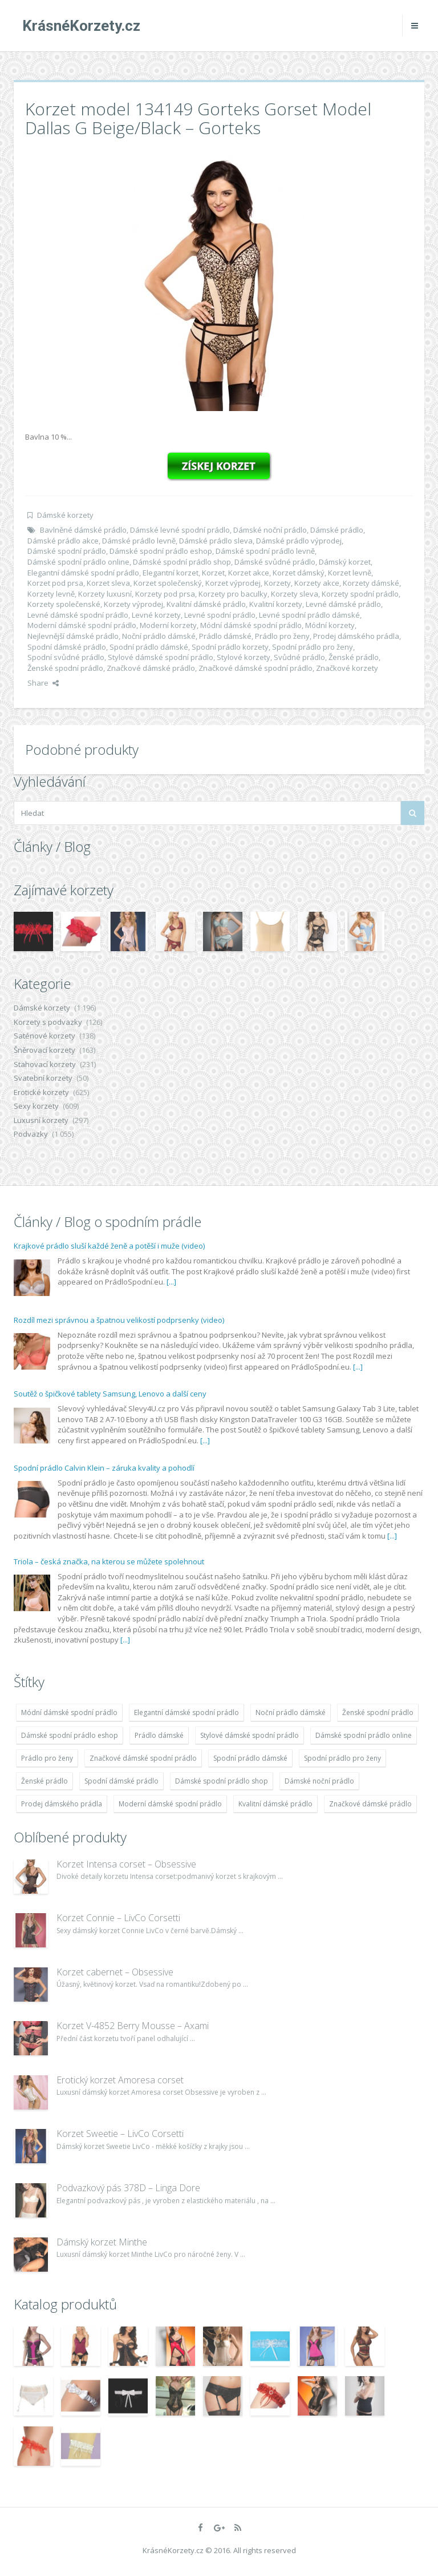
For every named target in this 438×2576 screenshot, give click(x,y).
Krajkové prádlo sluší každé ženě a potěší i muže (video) (109, 1246)
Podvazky (31, 1134)
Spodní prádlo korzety (230, 647)
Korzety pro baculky (232, 594)
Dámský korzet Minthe (101, 2242)
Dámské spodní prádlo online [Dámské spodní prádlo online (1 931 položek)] (363, 1735)
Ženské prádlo (353, 657)
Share (43, 683)
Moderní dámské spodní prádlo (81, 625)
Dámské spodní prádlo (66, 551)
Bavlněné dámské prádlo (83, 530)
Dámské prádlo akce (63, 541)
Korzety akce (316, 583)
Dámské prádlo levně (139, 541)
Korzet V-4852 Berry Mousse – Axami (132, 2025)
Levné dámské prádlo (343, 604)
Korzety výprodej (133, 604)
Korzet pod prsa (55, 583)
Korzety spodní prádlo (360, 594)
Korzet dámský (299, 572)
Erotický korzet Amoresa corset (120, 2080)
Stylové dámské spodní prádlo (160, 657)
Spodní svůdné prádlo (65, 657)
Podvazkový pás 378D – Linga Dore (128, 2187)
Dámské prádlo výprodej (299, 541)
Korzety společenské (63, 604)
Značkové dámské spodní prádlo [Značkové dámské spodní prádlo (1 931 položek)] (143, 1758)
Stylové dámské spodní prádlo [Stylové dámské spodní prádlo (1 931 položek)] (249, 1735)
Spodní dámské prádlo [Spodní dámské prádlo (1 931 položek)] (121, 1781)
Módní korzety (330, 625)
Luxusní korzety (41, 1120)
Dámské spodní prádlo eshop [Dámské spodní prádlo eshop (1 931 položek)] (69, 1735)
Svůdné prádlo (299, 657)
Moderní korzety (168, 625)
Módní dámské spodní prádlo (251, 625)
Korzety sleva (294, 594)
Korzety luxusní (105, 594)
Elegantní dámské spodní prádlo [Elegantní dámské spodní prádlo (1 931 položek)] (186, 1712)
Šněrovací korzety (44, 1050)
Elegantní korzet (170, 572)
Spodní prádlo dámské (149, 647)
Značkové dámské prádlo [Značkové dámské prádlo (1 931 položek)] (370, 1804)
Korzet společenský (167, 583)
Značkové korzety (347, 668)
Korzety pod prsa (165, 594)
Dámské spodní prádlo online (78, 562)
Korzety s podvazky (48, 1022)
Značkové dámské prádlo (151, 668)
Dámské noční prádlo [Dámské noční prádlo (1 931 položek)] (319, 1781)
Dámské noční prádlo (270, 530)
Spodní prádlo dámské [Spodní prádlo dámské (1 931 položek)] (250, 1758)
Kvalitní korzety (275, 604)
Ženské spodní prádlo (65, 668)
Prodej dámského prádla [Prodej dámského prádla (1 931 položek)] (61, 1804)
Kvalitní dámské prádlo (206, 604)
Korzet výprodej (233, 583)
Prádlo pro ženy (282, 636)
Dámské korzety (65, 515)
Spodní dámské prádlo (66, 647)
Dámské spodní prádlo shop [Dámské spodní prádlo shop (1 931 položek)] (221, 1781)
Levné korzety (156, 615)
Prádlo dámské (225, 636)
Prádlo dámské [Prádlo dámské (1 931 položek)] (159, 1735)
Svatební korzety (43, 1078)
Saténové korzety (44, 1036)
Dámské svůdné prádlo (274, 562)
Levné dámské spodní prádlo (77, 615)
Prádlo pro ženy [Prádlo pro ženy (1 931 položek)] (47, 1758)
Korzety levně (51, 594)
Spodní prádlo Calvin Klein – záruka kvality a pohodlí (104, 1468)
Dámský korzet (345, 562)
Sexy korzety (36, 1106)
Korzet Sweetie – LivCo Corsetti (120, 2133)
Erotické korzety (41, 1092)
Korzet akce (248, 572)
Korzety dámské (371, 583)
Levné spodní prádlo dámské (309, 615)
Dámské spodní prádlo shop (182, 562)
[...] (171, 1282)
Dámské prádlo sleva (216, 541)
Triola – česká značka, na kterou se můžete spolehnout (109, 1561)
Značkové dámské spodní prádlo (255, 668)
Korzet (213, 572)
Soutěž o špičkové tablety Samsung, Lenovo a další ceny (110, 1393)
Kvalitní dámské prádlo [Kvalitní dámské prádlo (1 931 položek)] (275, 1804)
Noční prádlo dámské (159, 636)
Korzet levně (349, 572)
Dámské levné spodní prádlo (180, 530)
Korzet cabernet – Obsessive (114, 1972)
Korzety (277, 583)
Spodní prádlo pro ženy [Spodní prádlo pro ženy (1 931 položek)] (342, 1758)
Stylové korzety (243, 657)
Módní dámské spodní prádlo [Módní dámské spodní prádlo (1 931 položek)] (69, 1712)
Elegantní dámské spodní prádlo (83, 572)
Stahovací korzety (45, 1064)
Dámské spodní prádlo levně (265, 551)
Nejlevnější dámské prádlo (73, 636)
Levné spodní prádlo (220, 615)
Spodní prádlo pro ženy (312, 647)
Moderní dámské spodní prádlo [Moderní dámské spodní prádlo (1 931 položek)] (170, 1804)
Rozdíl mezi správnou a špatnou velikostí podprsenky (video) (119, 1320)
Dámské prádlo (336, 530)
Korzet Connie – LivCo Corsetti (118, 1917)
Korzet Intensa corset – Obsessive (126, 1864)
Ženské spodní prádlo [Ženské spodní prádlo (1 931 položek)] (377, 1712)
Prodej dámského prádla (356, 636)
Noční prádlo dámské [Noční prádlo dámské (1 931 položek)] (291, 1712)
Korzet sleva (108, 583)
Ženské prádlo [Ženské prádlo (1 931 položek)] (44, 1781)
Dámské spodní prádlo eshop (161, 551)
